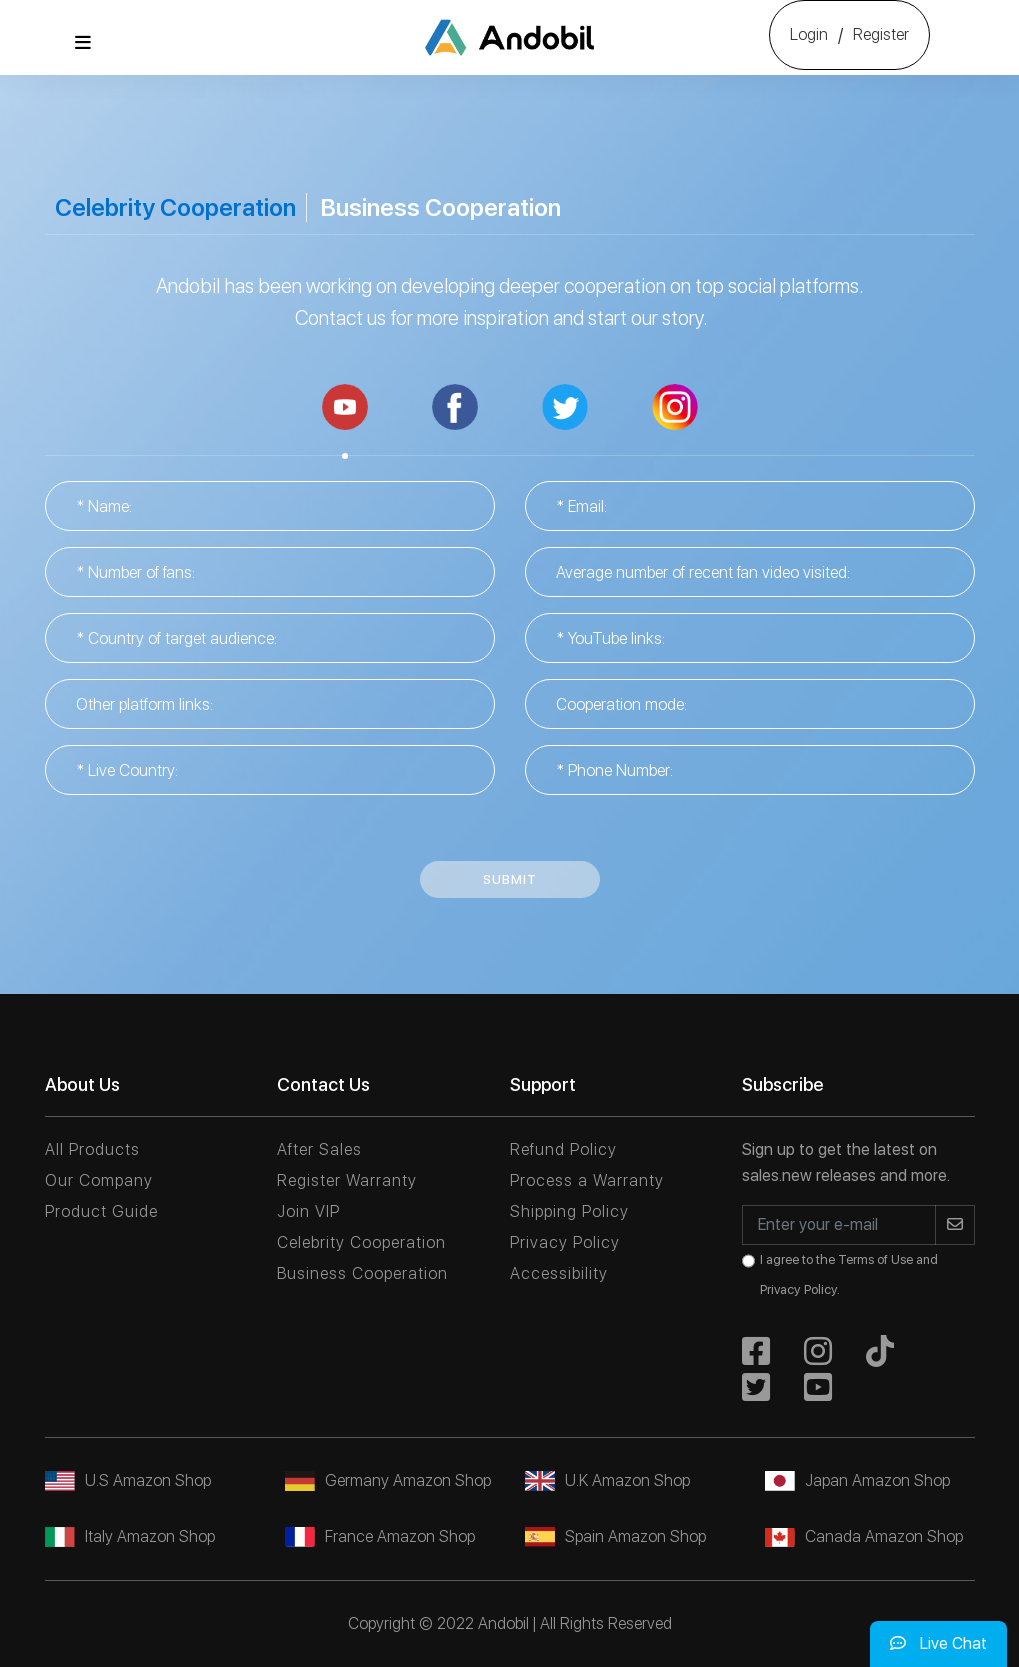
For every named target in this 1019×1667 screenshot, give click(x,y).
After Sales (319, 1149)
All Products (92, 1149)
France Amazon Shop (380, 1536)
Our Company (99, 1180)
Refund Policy (563, 1149)
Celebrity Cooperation (175, 207)
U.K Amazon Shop (607, 1480)
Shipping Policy (569, 1211)
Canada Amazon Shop (864, 1536)
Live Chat (938, 1643)
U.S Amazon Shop (128, 1480)
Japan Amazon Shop (857, 1480)
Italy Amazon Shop (130, 1536)
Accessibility (559, 1273)
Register (881, 34)
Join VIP (308, 1211)
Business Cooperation (441, 207)
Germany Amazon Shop (388, 1480)
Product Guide (101, 1211)
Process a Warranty (587, 1180)
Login (809, 34)
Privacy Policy (565, 1242)
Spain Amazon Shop (615, 1536)
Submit (510, 879)
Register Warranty (347, 1180)
